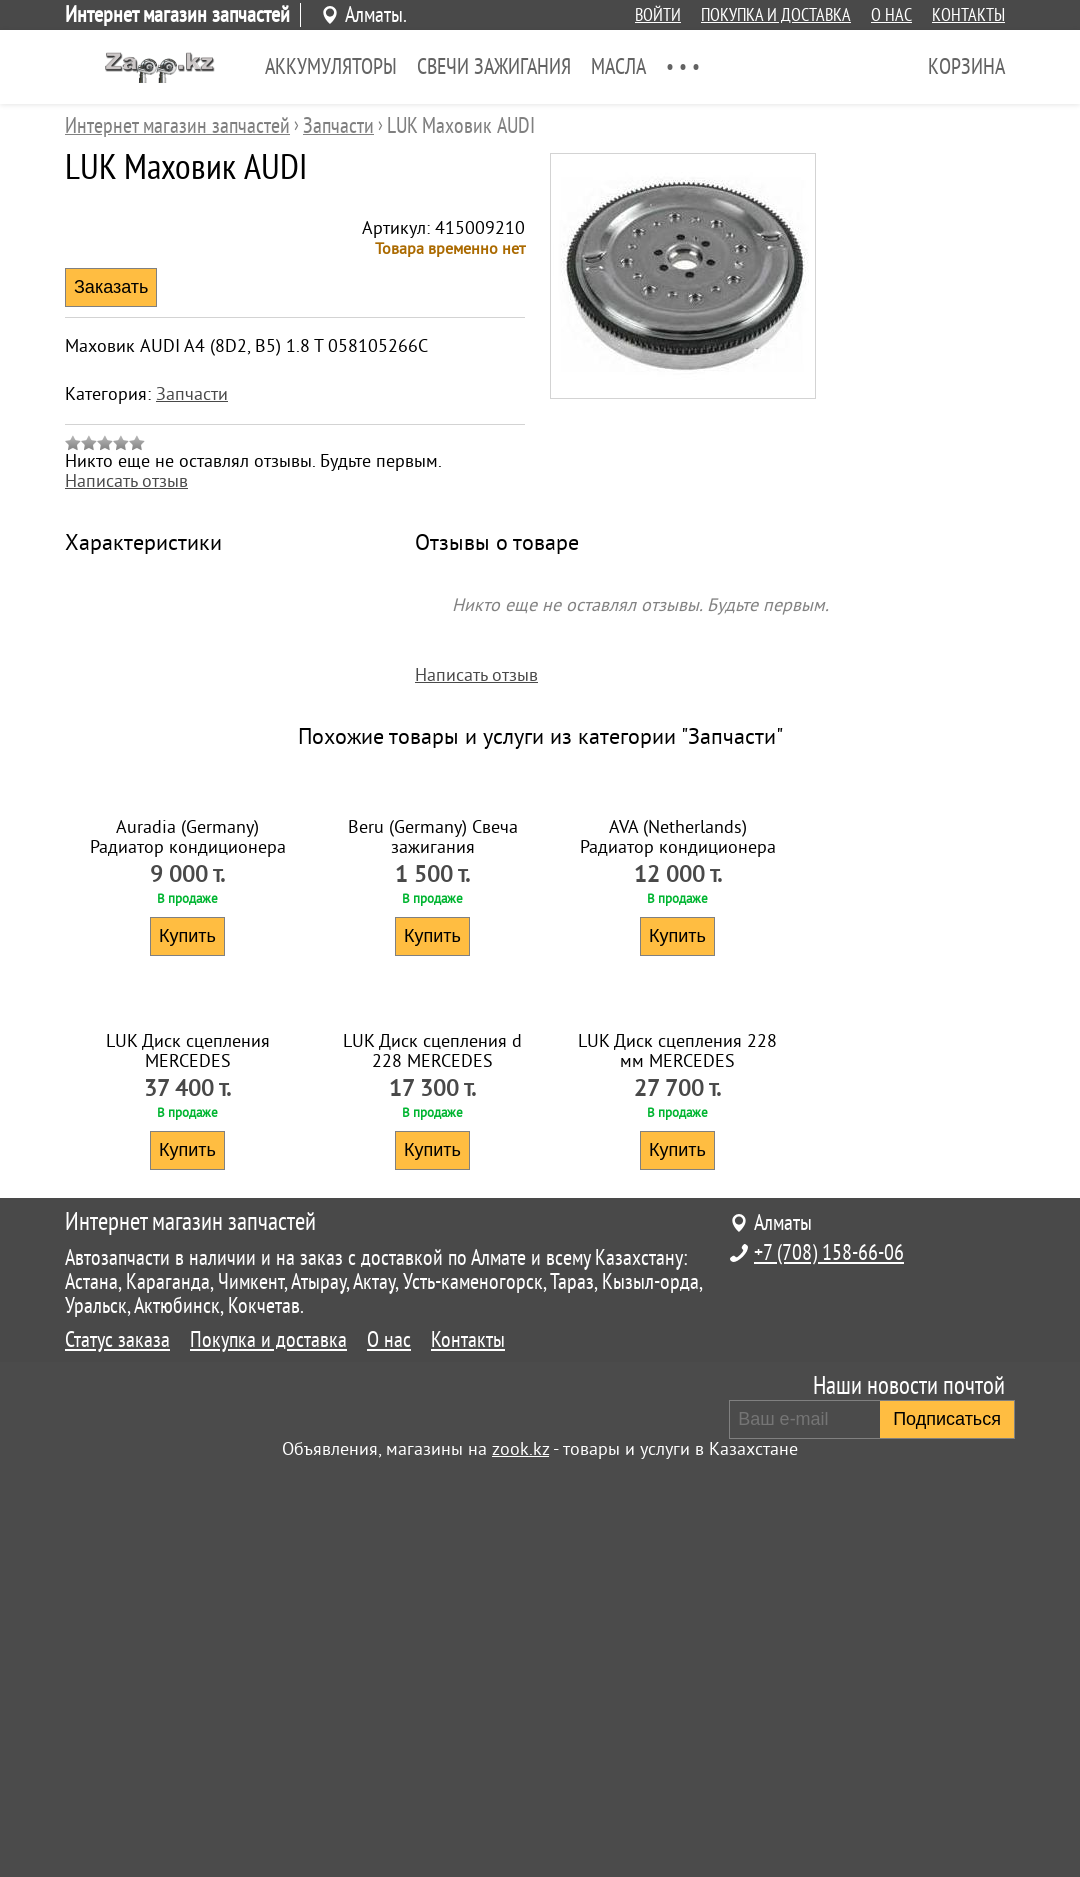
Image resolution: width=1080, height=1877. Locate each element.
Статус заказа (117, 1748)
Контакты (968, 15)
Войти (658, 15)
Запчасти (192, 394)
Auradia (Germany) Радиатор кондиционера (188, 1041)
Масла (618, 67)
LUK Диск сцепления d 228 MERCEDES (432, 1459)
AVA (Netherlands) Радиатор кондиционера (678, 1041)
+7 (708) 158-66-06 (829, 1661)
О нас (891, 15)
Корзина (966, 67)
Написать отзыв (126, 481)
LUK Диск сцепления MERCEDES (188, 1459)
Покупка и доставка (776, 15)
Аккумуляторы (331, 67)
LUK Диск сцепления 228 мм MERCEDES (677, 1459)
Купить (187, 1140)
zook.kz (520, 1857)
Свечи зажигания (494, 67)
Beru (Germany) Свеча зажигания (433, 1041)
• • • (683, 67)
